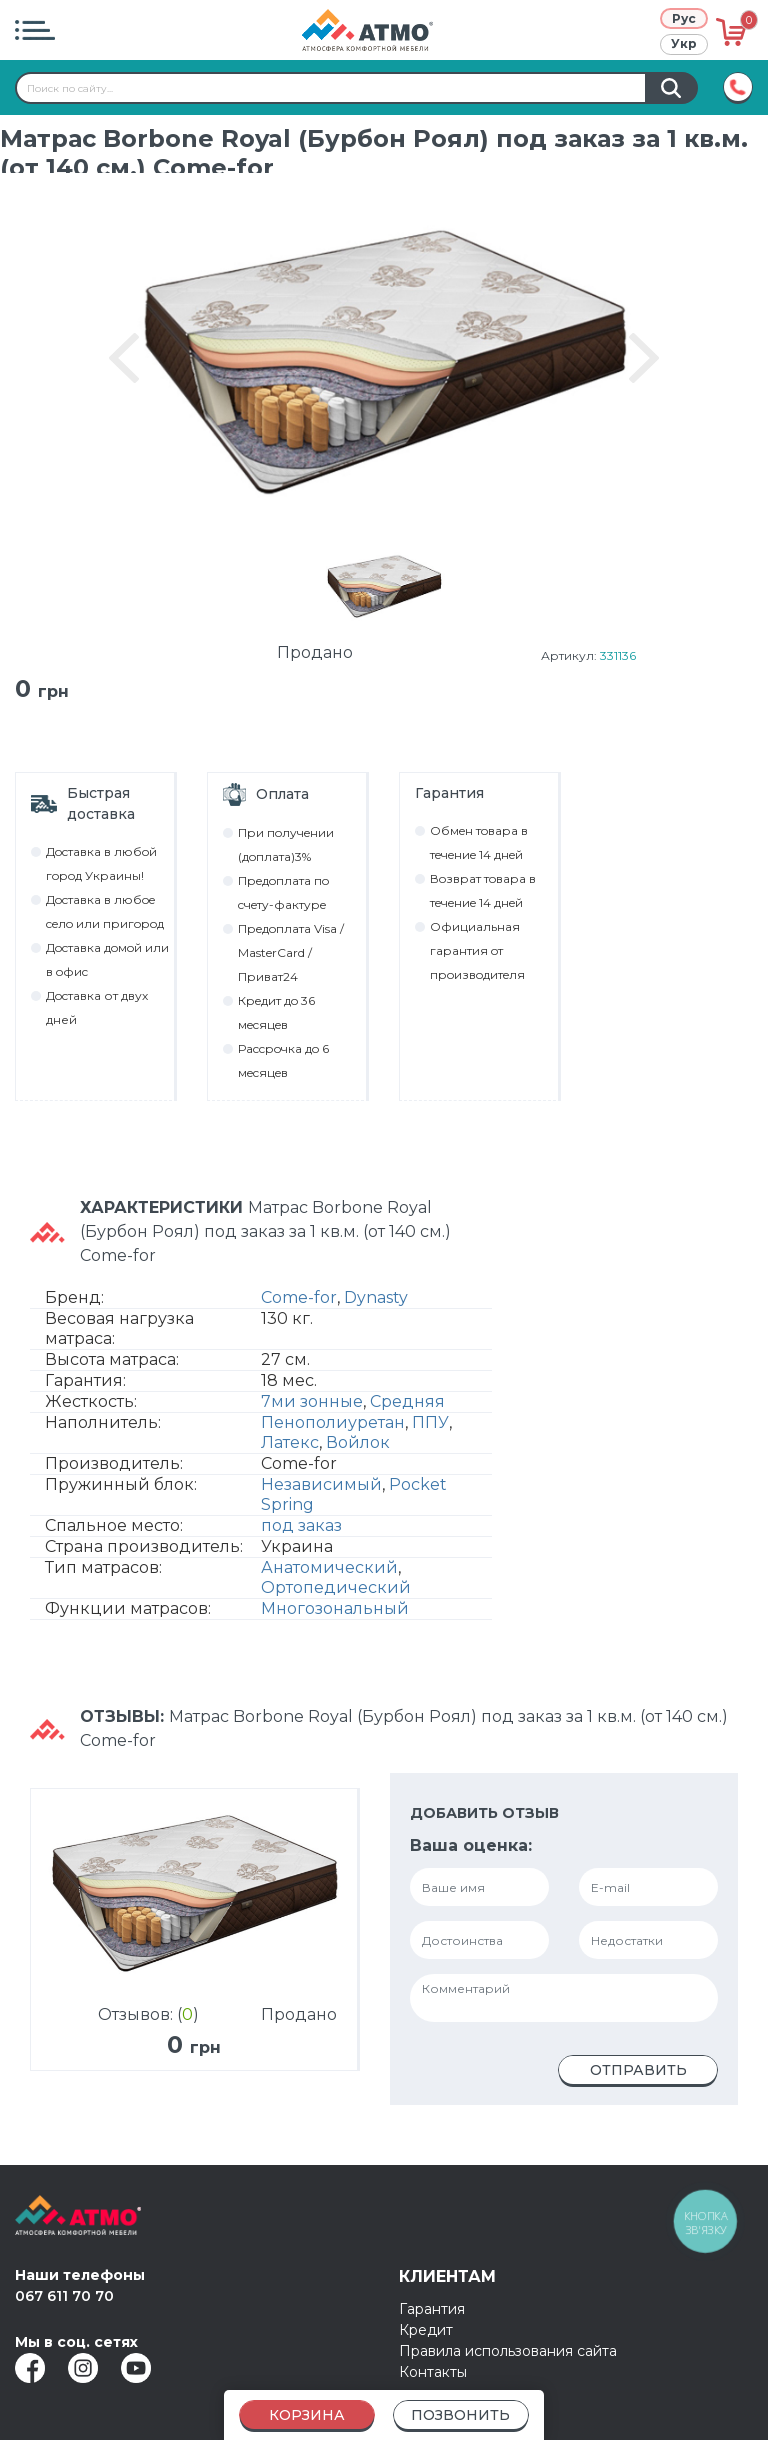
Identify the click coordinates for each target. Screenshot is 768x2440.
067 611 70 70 (64, 2296)
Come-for (299, 1302)
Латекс (290, 1447)
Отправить (638, 2075)
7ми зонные (312, 1406)
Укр (684, 43)
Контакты (433, 2372)
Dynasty (376, 1302)
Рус (684, 18)
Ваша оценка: (471, 1850)
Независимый (321, 1489)
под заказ (301, 1530)
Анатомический (329, 1572)
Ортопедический (336, 1592)
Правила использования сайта (508, 2351)
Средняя (407, 1406)
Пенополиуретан (333, 1427)
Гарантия (432, 2309)
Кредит (426, 2330)
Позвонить (460, 2415)
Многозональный (335, 1613)
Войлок (358, 1447)
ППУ (430, 1427)
